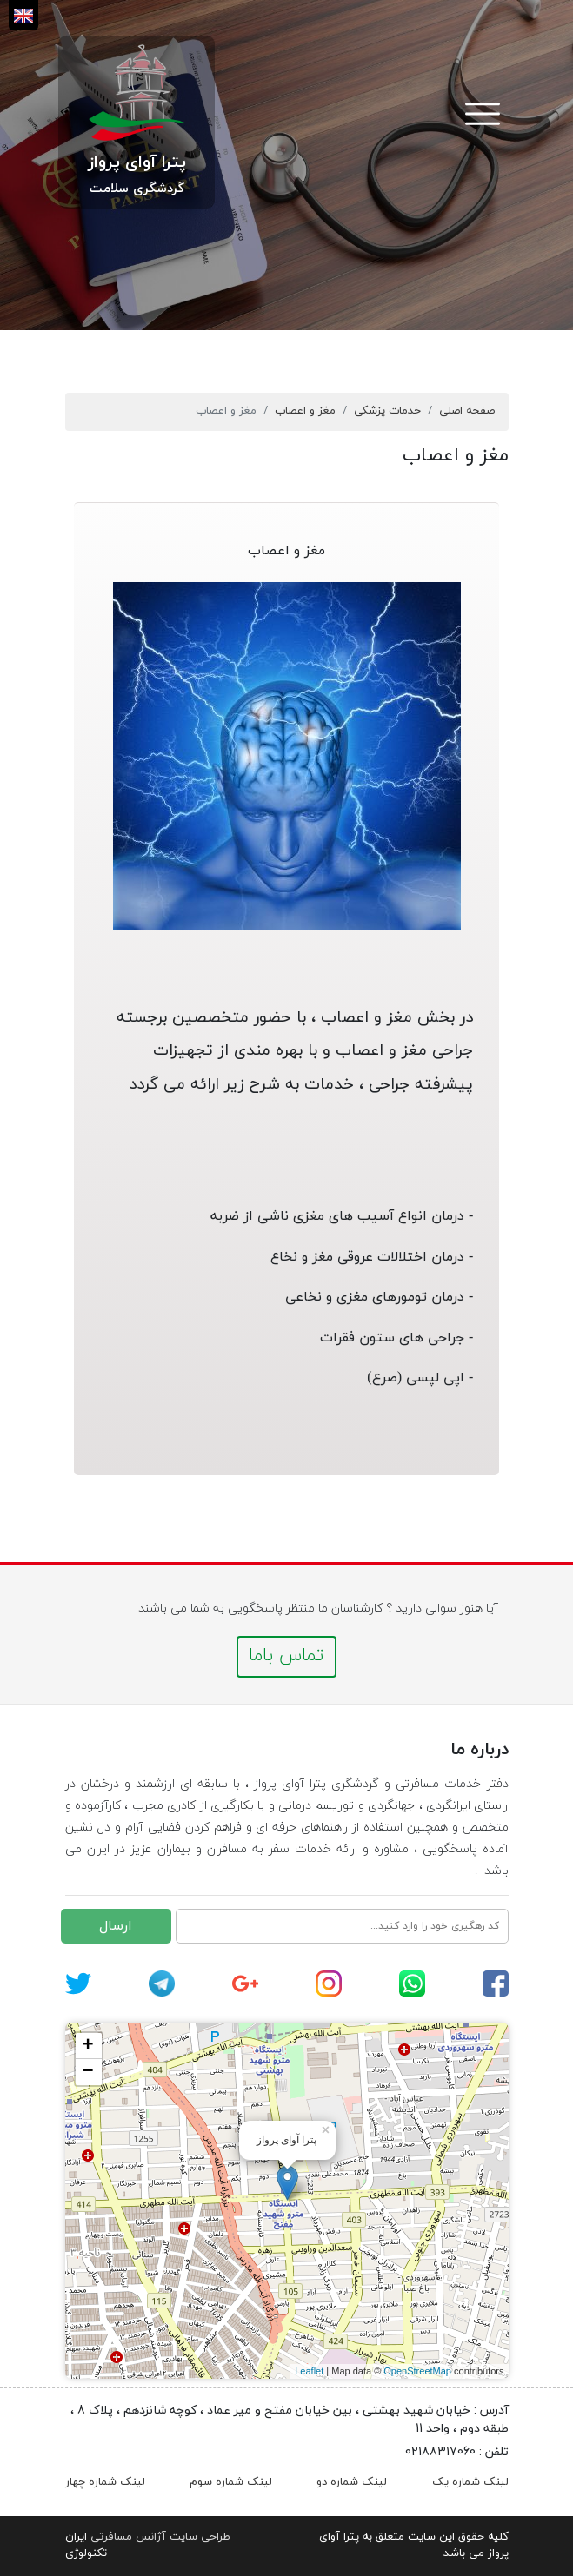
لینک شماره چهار (105, 2482)
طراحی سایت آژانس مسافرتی (160, 2537)
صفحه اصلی (467, 411)
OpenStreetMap (417, 2371)
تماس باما (286, 1656)
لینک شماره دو (351, 2482)
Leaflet (309, 2371)
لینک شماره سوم (231, 2482)
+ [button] (87, 2046)
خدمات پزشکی (387, 411)
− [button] (87, 2072)
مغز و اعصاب (305, 411)
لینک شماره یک (470, 2482)
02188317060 (440, 2452)
